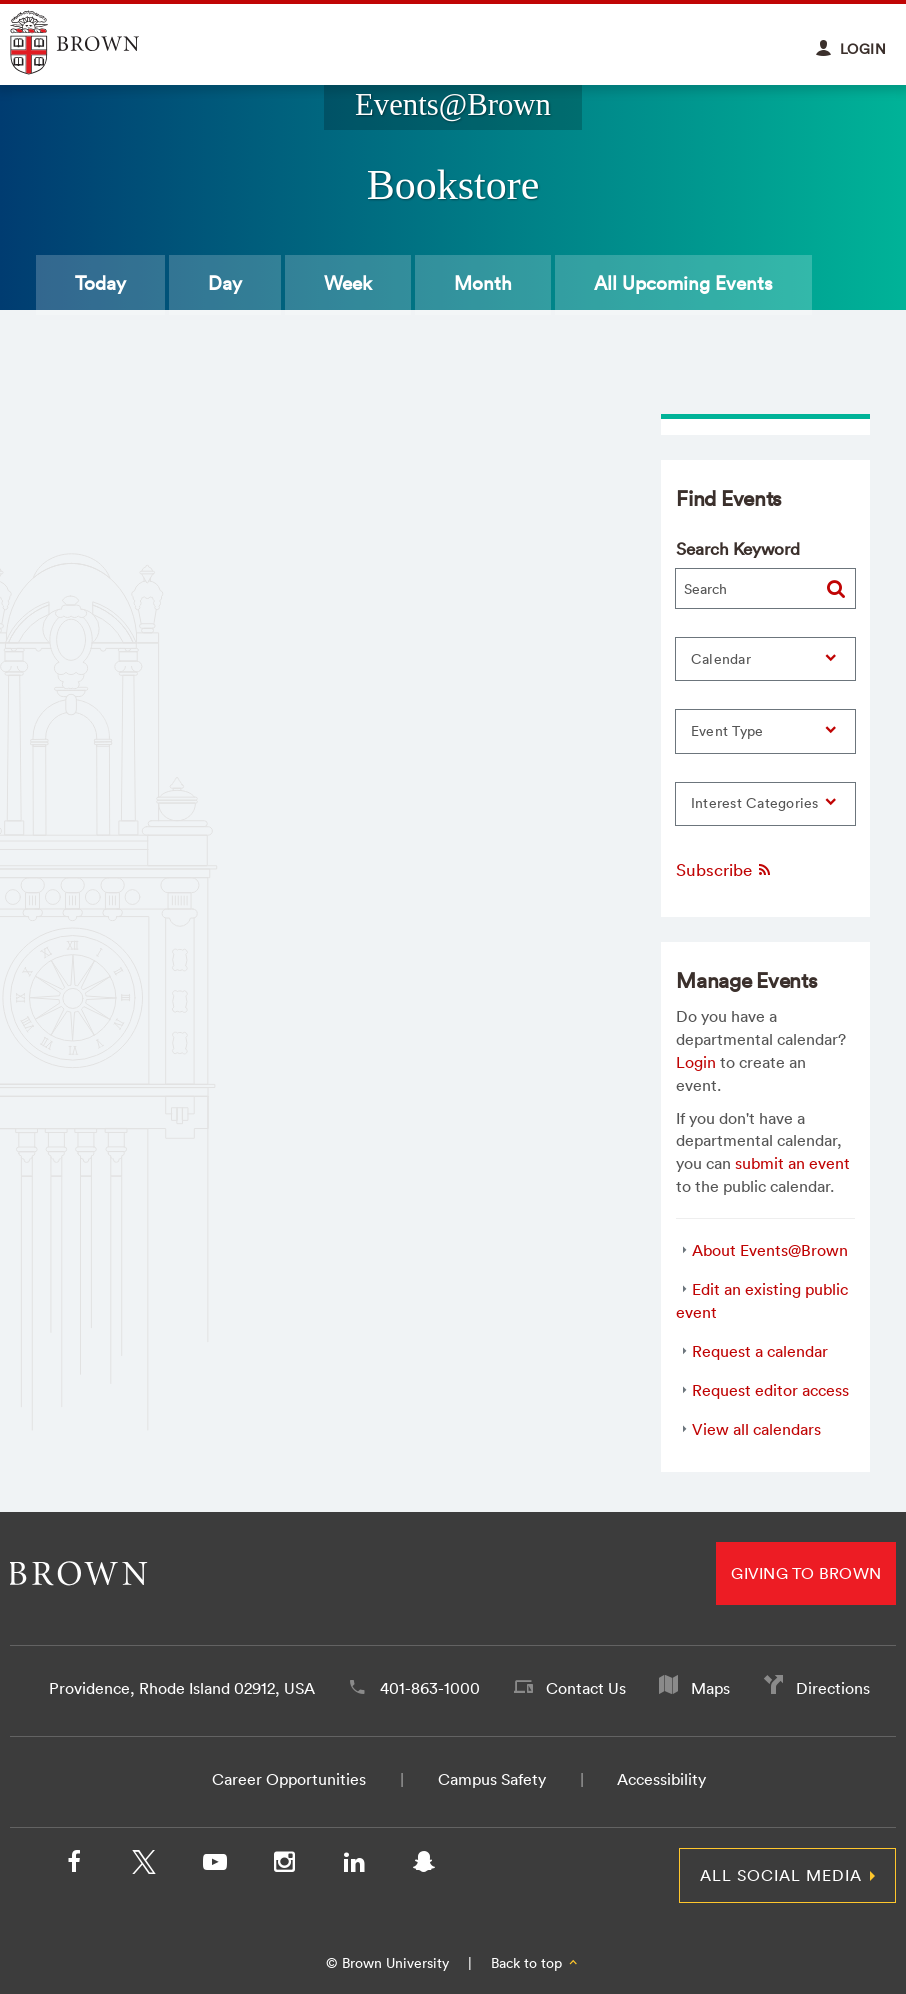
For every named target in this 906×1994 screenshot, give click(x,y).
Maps (710, 1688)
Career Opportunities (289, 1779)
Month (483, 283)
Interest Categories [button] (755, 803)
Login (696, 1062)
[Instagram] (284, 1866)
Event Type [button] (727, 731)
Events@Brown (453, 105)
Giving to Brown (806, 1573)
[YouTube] (214, 1866)
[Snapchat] (424, 1866)
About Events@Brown (770, 1250)
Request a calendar (760, 1351)
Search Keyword (738, 548)
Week (348, 283)
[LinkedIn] (354, 1866)
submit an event (792, 1163)
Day (225, 283)
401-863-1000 (430, 1688)
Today (100, 283)
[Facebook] (74, 1866)
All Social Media (781, 1875)
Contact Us (586, 1688)
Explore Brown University (97, 42)
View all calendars (756, 1429)
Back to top (535, 1963)
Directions (833, 1688)
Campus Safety (492, 1779)
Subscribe (724, 869)
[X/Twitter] (144, 1866)
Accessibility (661, 1779)
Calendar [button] (721, 659)
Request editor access (770, 1390)
